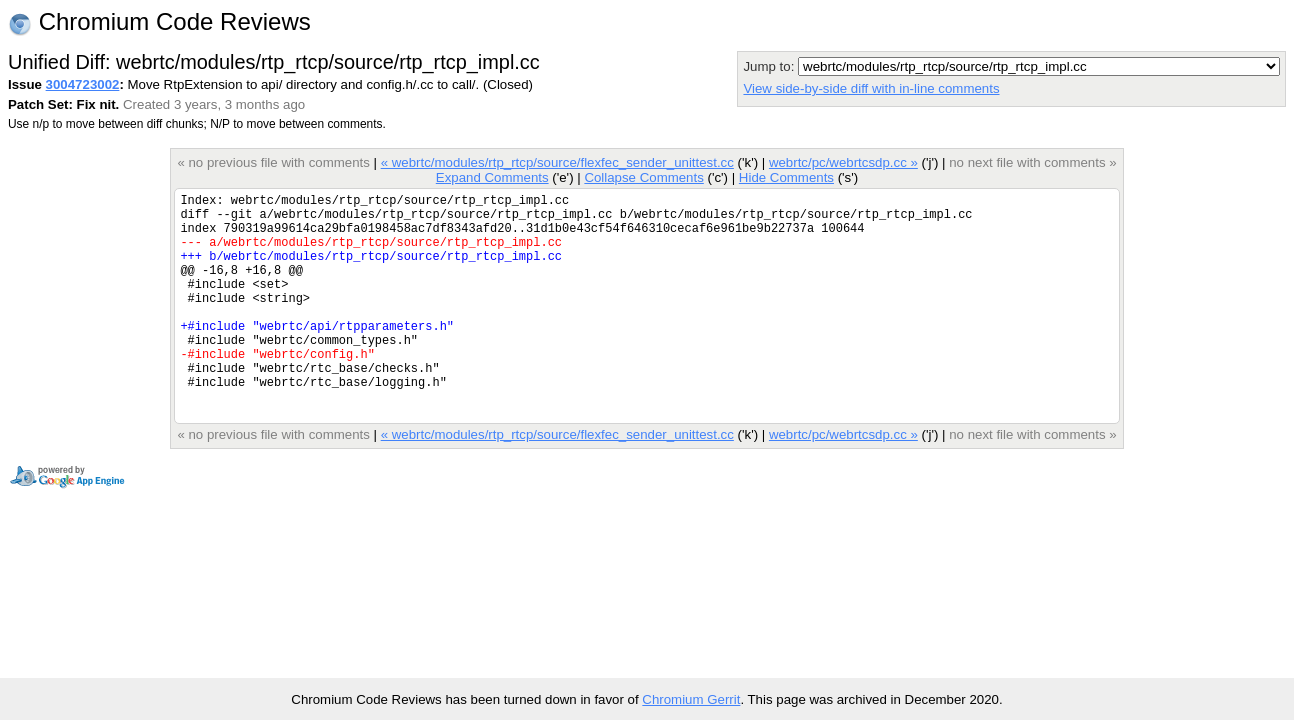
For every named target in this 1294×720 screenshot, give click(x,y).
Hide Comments (786, 177)
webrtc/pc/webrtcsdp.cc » (843, 162)
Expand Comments (492, 177)
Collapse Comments (643, 177)
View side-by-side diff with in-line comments (871, 88)
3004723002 (83, 84)
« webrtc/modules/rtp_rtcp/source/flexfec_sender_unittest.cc (557, 162)
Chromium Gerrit (691, 699)
